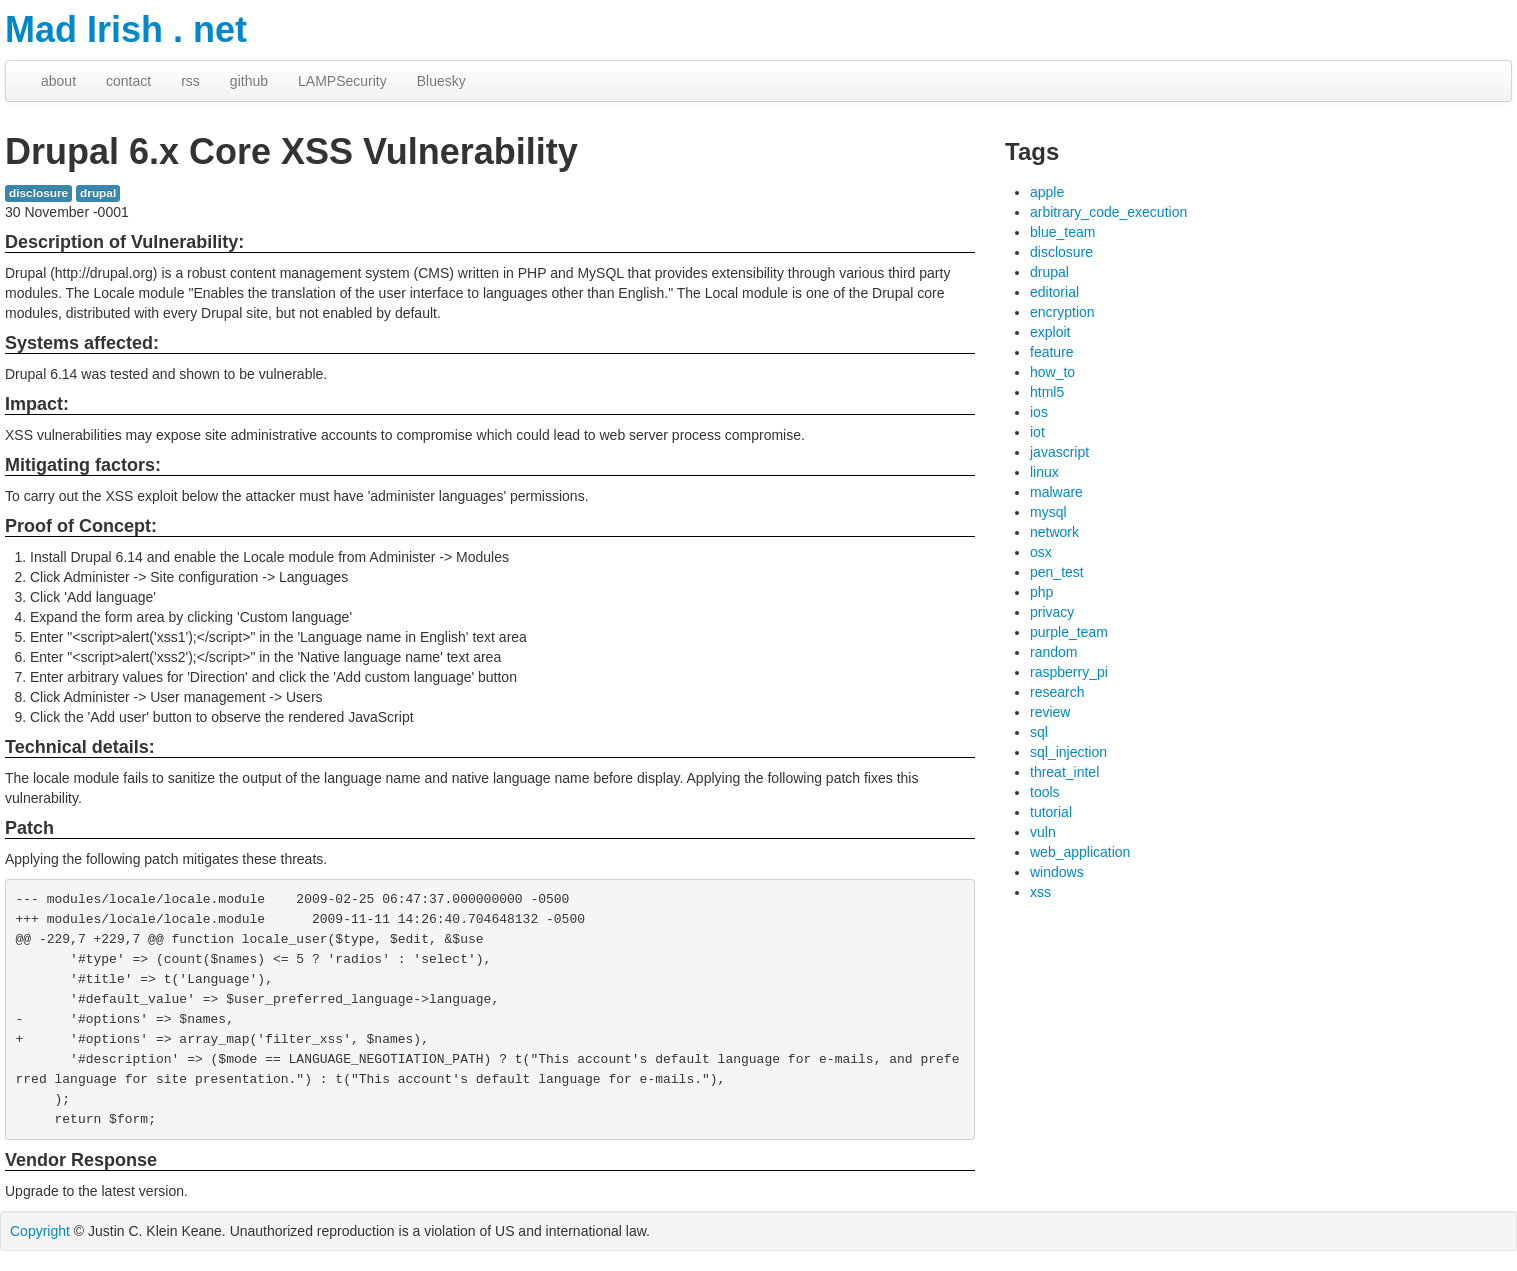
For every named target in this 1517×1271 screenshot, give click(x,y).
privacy (1052, 612)
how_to (1052, 372)
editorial (1054, 292)
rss (190, 81)
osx (1041, 552)
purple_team (1069, 632)
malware (1056, 492)
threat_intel (1064, 772)
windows (1057, 872)
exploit (1050, 332)
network (1054, 532)
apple (1047, 192)
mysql (1048, 512)
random (1053, 652)
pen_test (1057, 572)
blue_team (1062, 232)
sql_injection (1068, 752)
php (1041, 592)
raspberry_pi (1069, 672)
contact (128, 81)
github (249, 81)
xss (1040, 892)
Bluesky (441, 81)
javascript (1059, 452)
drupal (98, 193)
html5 (1047, 392)
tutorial (1051, 812)
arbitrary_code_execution (1108, 212)
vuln (1043, 832)
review (1050, 712)
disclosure (38, 193)
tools (1045, 792)
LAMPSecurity (342, 81)
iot (1037, 432)
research (1057, 692)
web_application (1080, 852)
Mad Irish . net (126, 29)
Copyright (40, 1231)
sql (1039, 732)
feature (1052, 352)
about (58, 81)
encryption (1062, 312)
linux (1044, 472)
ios (1039, 412)
